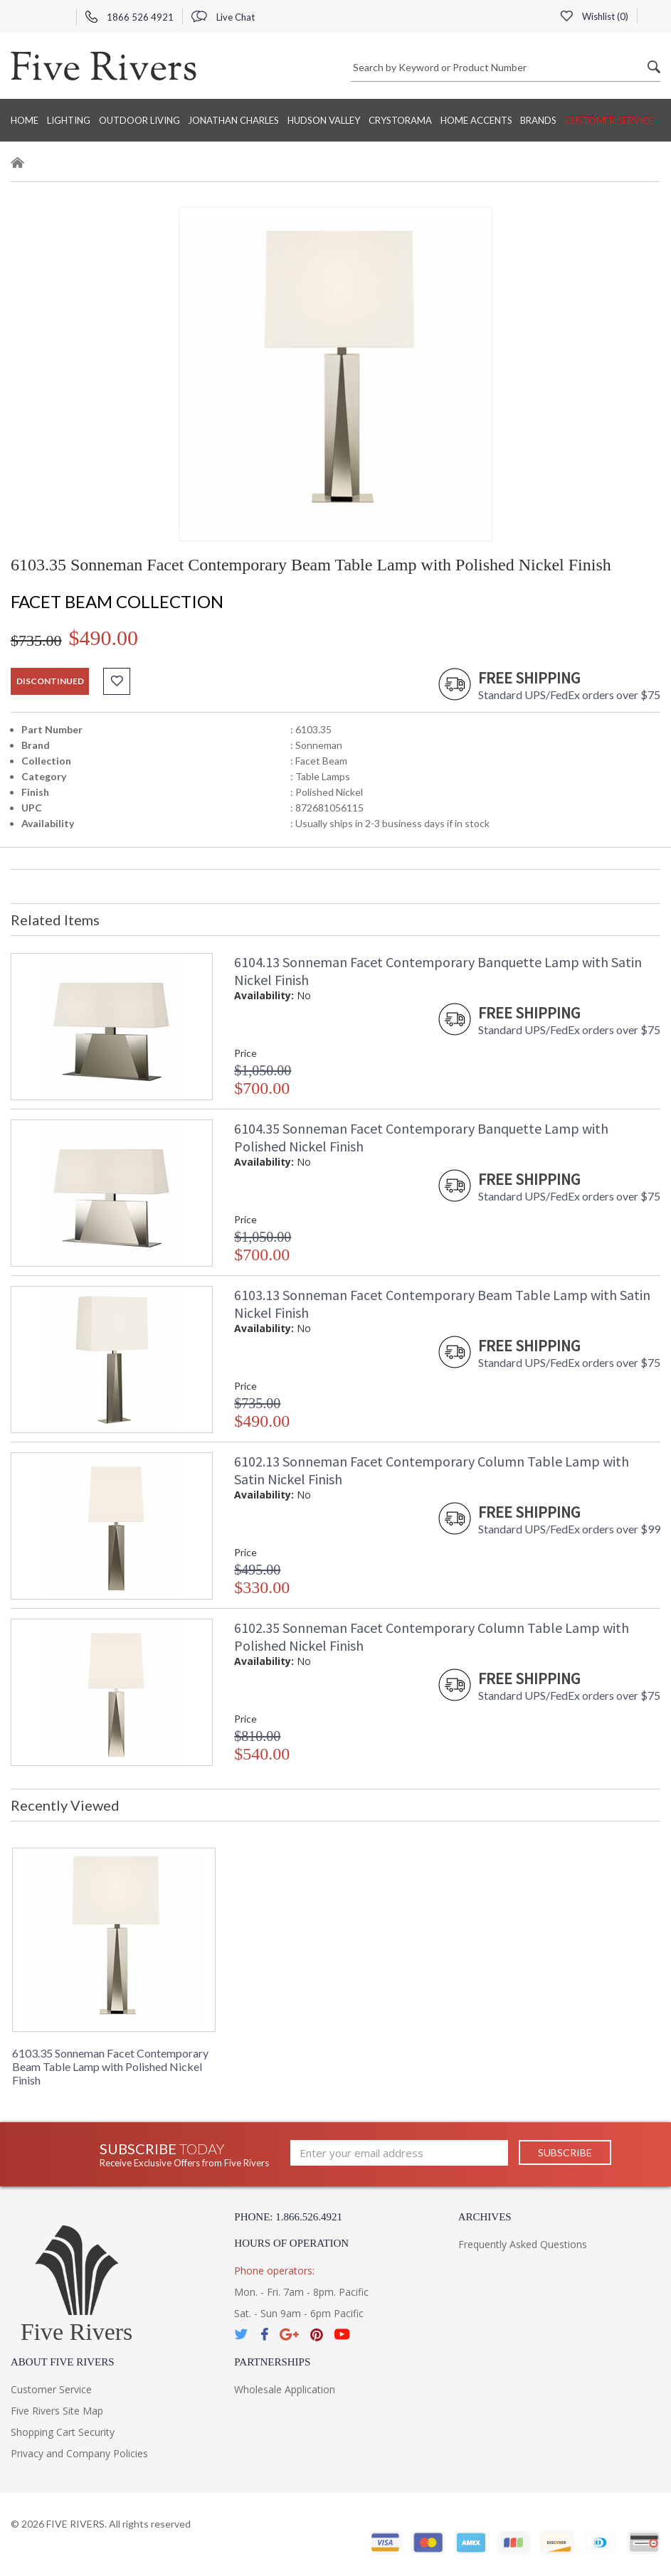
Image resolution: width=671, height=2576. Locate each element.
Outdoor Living (139, 120)
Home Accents (476, 120)
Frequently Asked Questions (522, 2244)
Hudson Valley (323, 120)
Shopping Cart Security (63, 2432)
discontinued (50, 681)
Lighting (68, 120)
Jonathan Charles (233, 120)
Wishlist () (594, 16)
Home (24, 120)
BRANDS (538, 120)
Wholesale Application (284, 2389)
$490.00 (104, 637)
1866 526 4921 (129, 17)
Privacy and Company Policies (79, 2453)
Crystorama (400, 120)
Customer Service (609, 120)
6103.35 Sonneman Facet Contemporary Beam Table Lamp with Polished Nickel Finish (110, 2066)
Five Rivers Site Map (57, 2410)
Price (245, 1053)
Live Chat (223, 17)
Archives (485, 2217)
